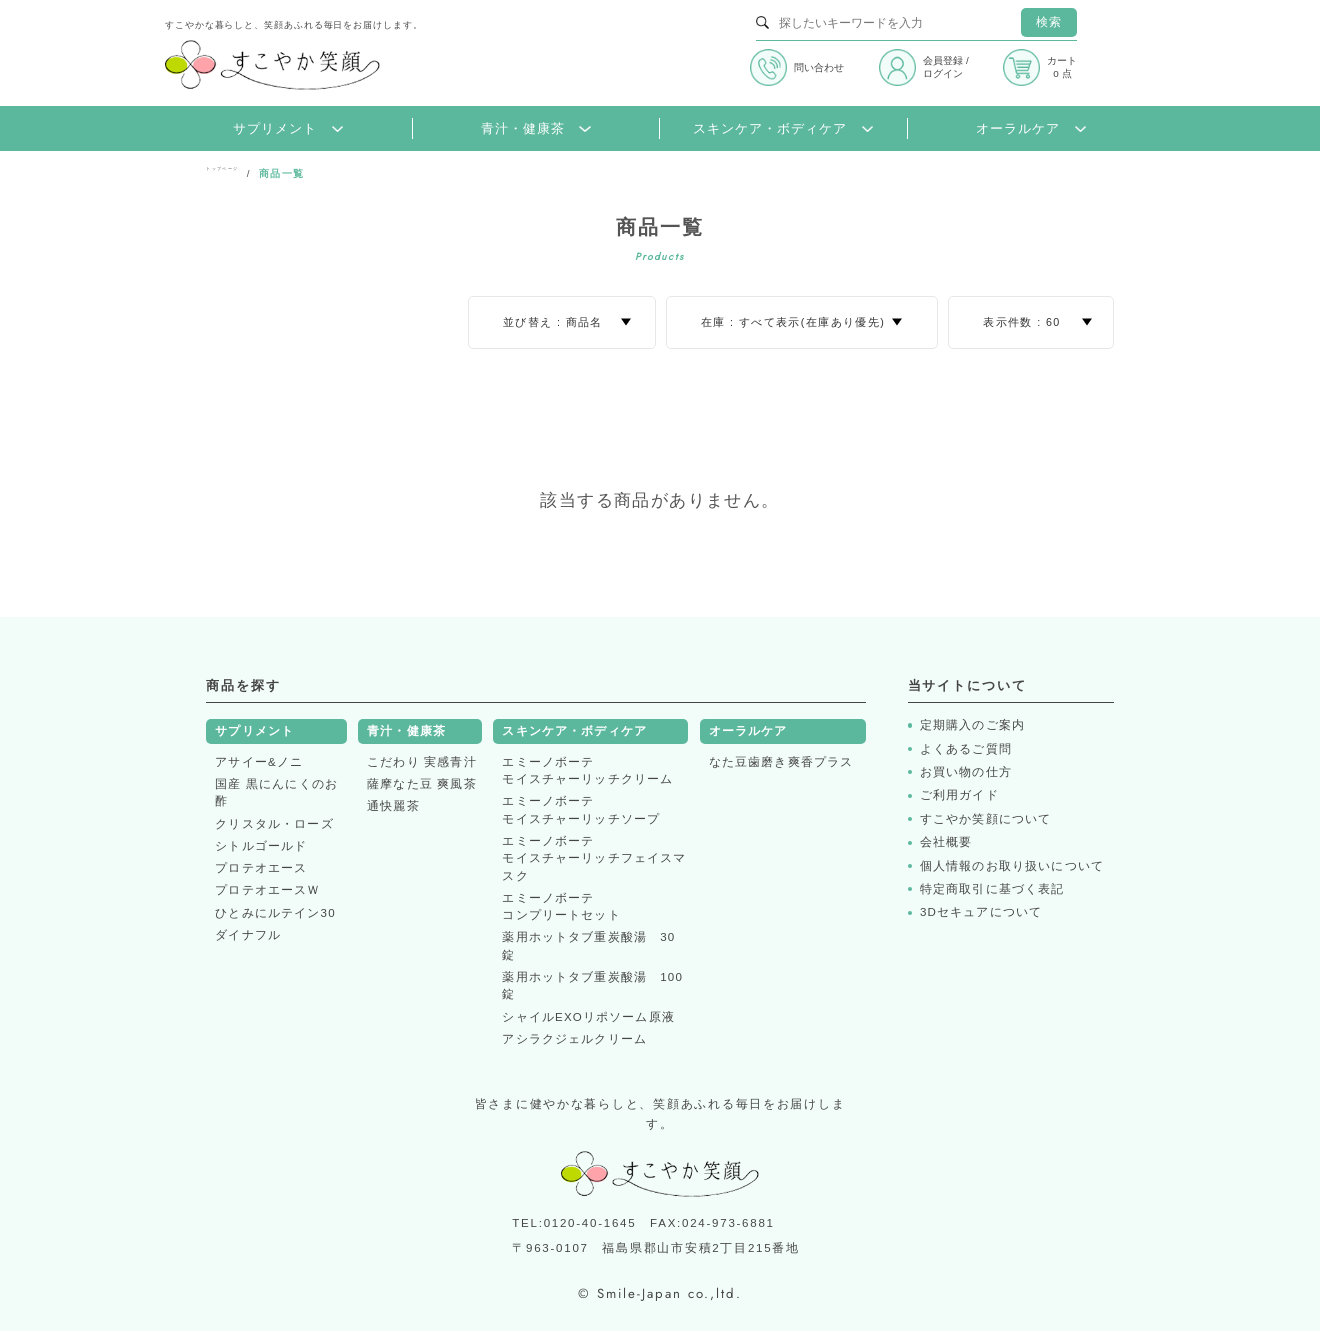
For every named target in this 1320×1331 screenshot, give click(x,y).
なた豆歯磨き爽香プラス (781, 762)
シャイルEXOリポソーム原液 (588, 1017)
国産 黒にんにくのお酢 (276, 792)
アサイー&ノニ (259, 762)
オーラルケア (1031, 129)
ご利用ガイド (959, 795)
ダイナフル (248, 935)
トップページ (240, 173)
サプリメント (288, 129)
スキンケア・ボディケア (783, 129)
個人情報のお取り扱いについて (1012, 866)
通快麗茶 (393, 806)
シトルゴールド (261, 846)
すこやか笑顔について (986, 819)
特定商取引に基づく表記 (992, 889)
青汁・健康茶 (536, 129)
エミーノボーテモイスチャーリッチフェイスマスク (594, 858)
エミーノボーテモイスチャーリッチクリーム (587, 770)
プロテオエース (261, 868)
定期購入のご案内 (972, 725)
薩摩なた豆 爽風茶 (422, 784)
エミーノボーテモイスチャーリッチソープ (581, 809)
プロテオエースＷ (267, 890)
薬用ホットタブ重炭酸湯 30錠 (588, 945)
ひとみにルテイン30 (275, 913)
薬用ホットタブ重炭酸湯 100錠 (592, 985)
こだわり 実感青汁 (422, 762)
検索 (1049, 22)
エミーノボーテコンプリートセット (561, 906)
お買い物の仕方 (966, 772)
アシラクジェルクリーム (574, 1039)
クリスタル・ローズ (274, 824)
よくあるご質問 (966, 749)
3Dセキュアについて (981, 912)
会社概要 (946, 842)
